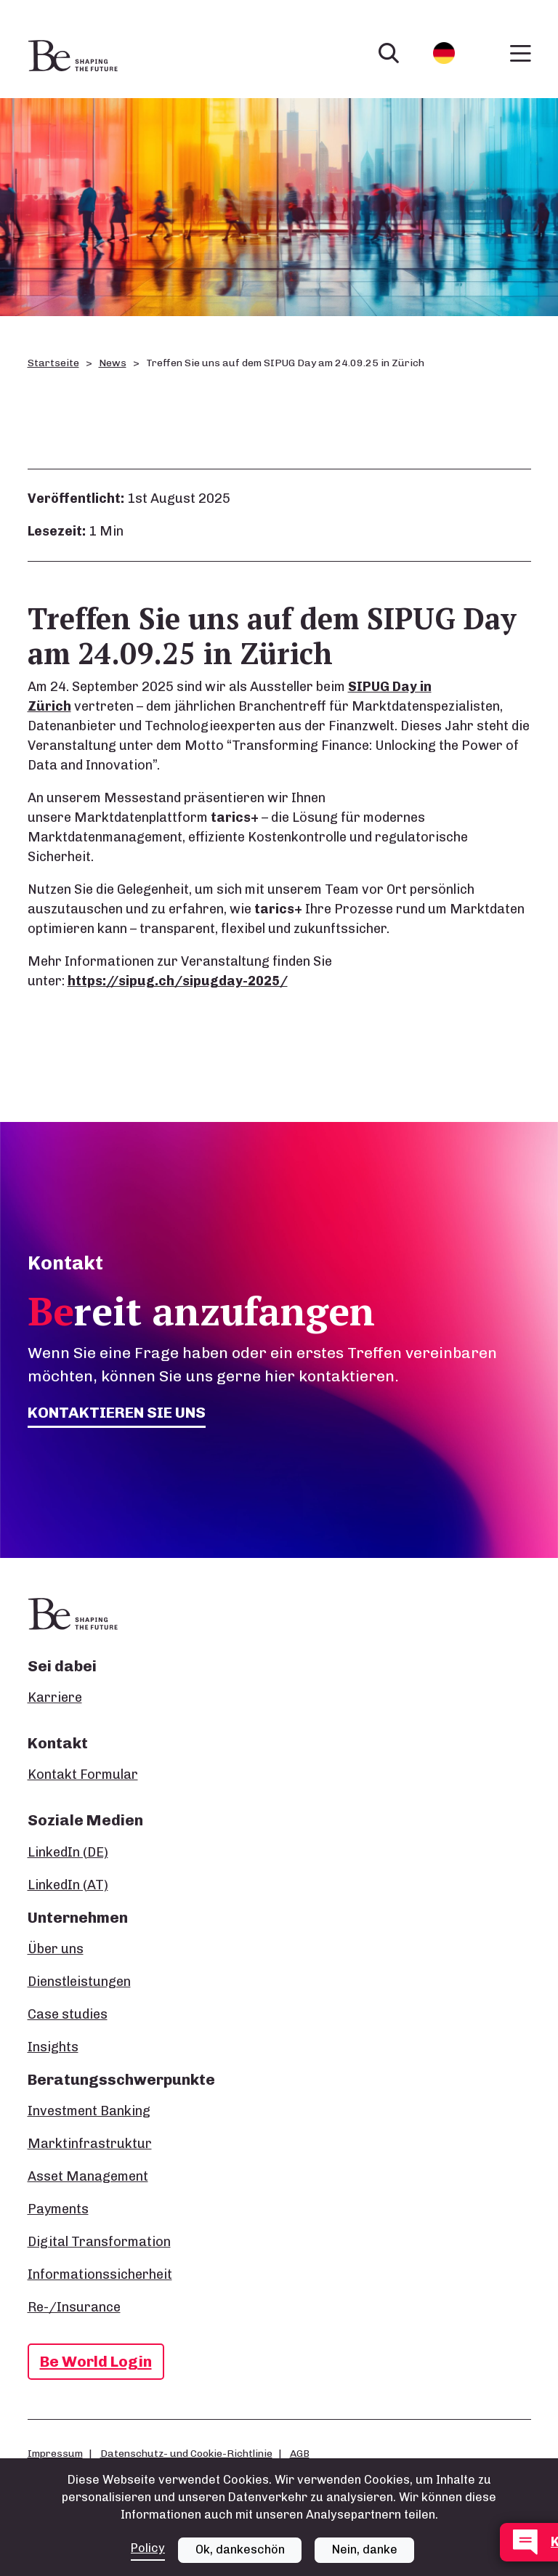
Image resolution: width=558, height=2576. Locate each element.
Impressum (55, 2453)
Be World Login (96, 2361)
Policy (148, 2548)
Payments (58, 2209)
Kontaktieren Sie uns (117, 1412)
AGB (300, 2453)
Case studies (68, 2014)
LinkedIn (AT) (68, 1885)
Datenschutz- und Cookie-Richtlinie (186, 2453)
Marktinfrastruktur (90, 2144)
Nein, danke (364, 2549)
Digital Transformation (99, 2242)
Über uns (56, 1949)
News (112, 363)
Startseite (53, 363)
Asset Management (88, 2176)
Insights (53, 2047)
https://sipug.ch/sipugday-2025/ (178, 981)
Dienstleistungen (79, 1982)
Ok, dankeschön (240, 2549)
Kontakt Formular (83, 1774)
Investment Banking (89, 2111)
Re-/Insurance (74, 2307)
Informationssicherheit (100, 2274)
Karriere (55, 1697)
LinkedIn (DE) (68, 1852)
